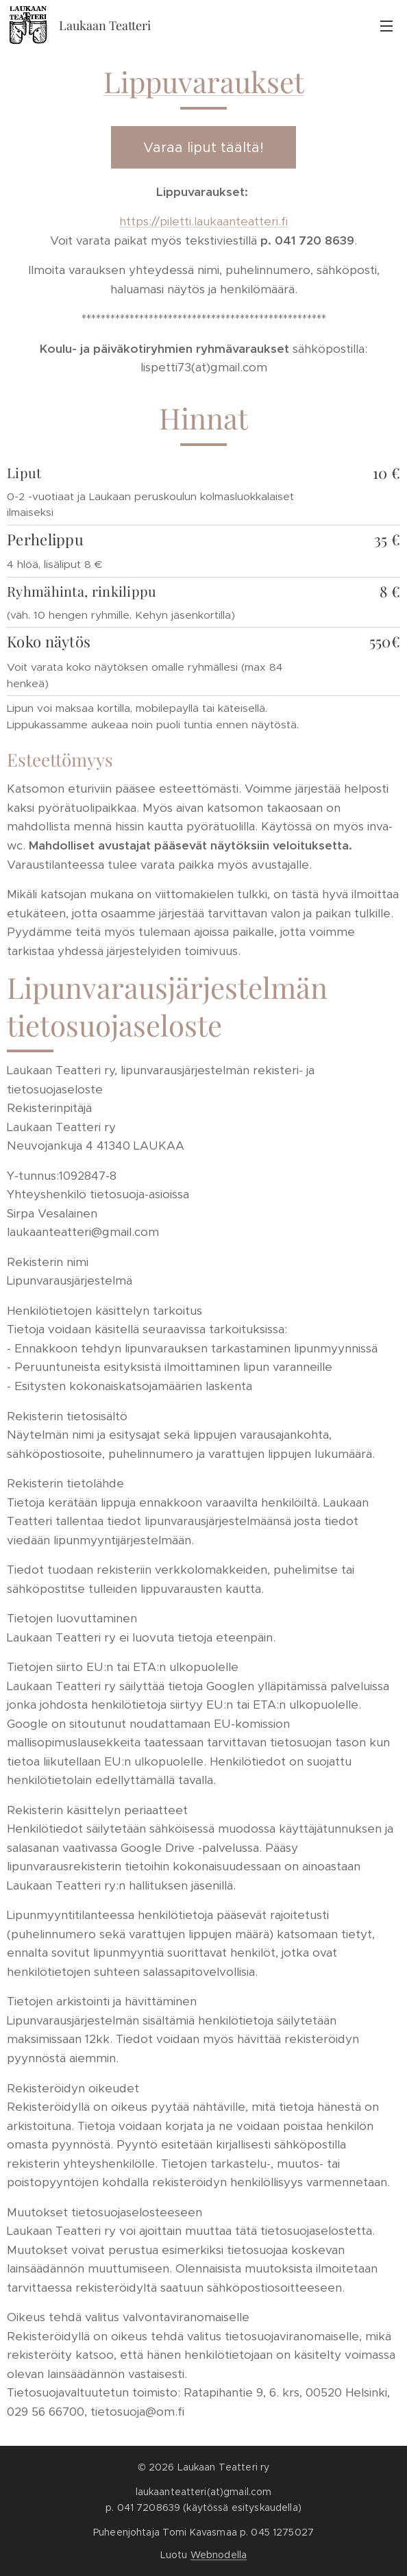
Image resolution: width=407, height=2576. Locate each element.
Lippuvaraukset (203, 81)
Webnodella (218, 2555)
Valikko (386, 26)
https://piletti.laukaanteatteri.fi (203, 221)
